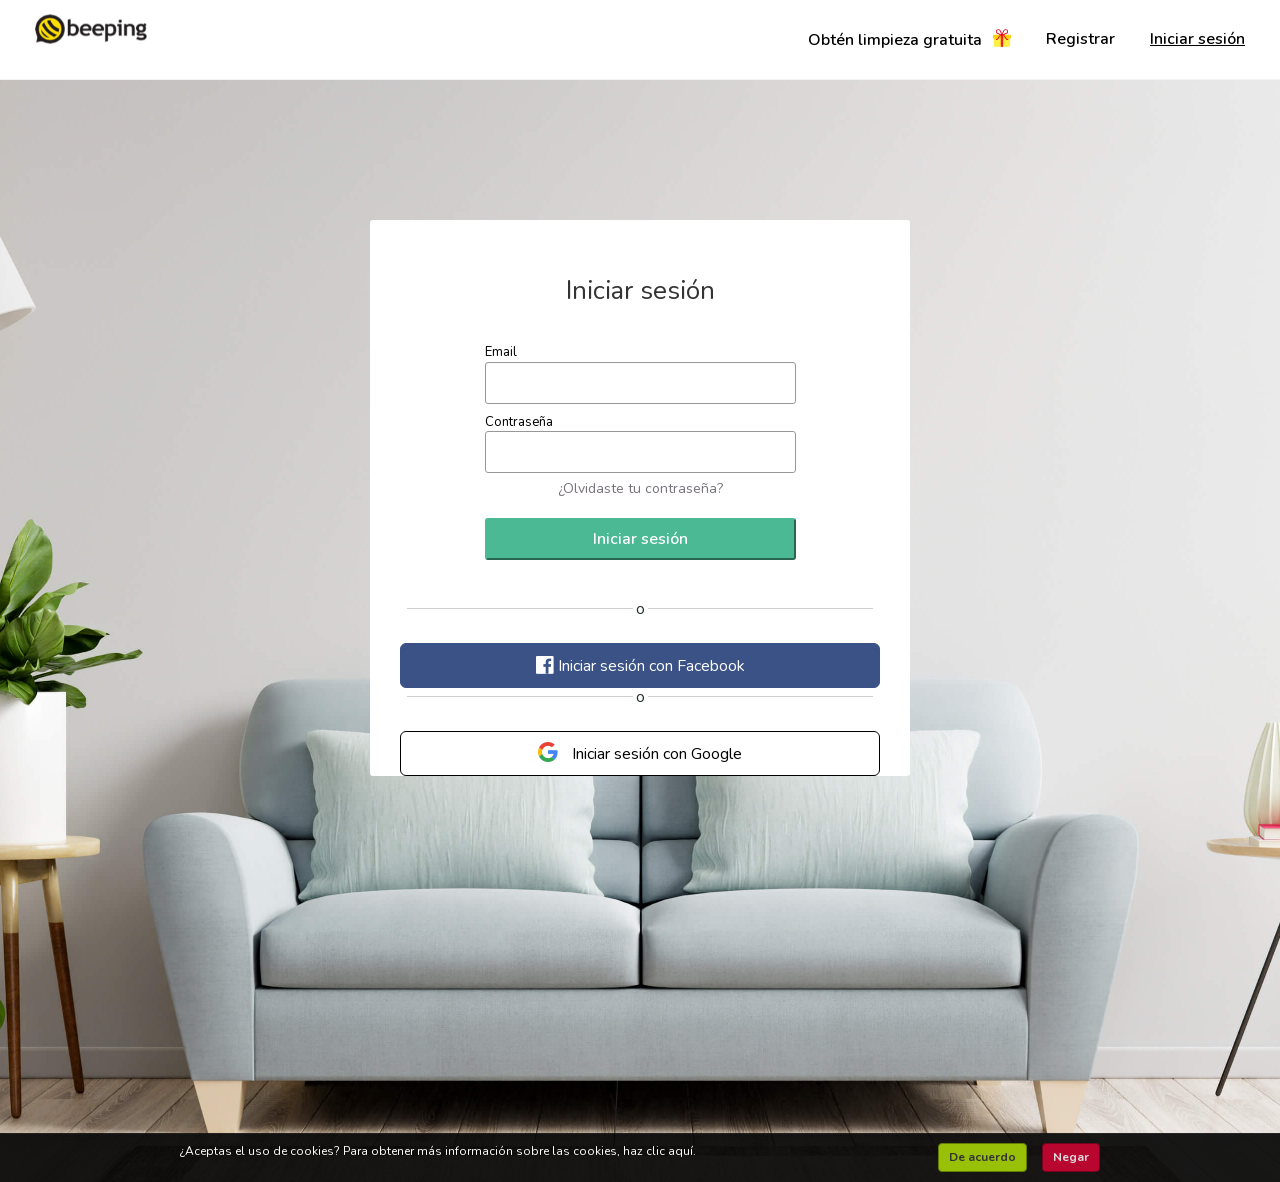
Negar (1071, 1157)
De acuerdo (982, 1157)
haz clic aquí (658, 1151)
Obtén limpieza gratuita (909, 41)
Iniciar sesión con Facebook (640, 666)
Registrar (1080, 39)
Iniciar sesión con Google (640, 753)
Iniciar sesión (1197, 39)
